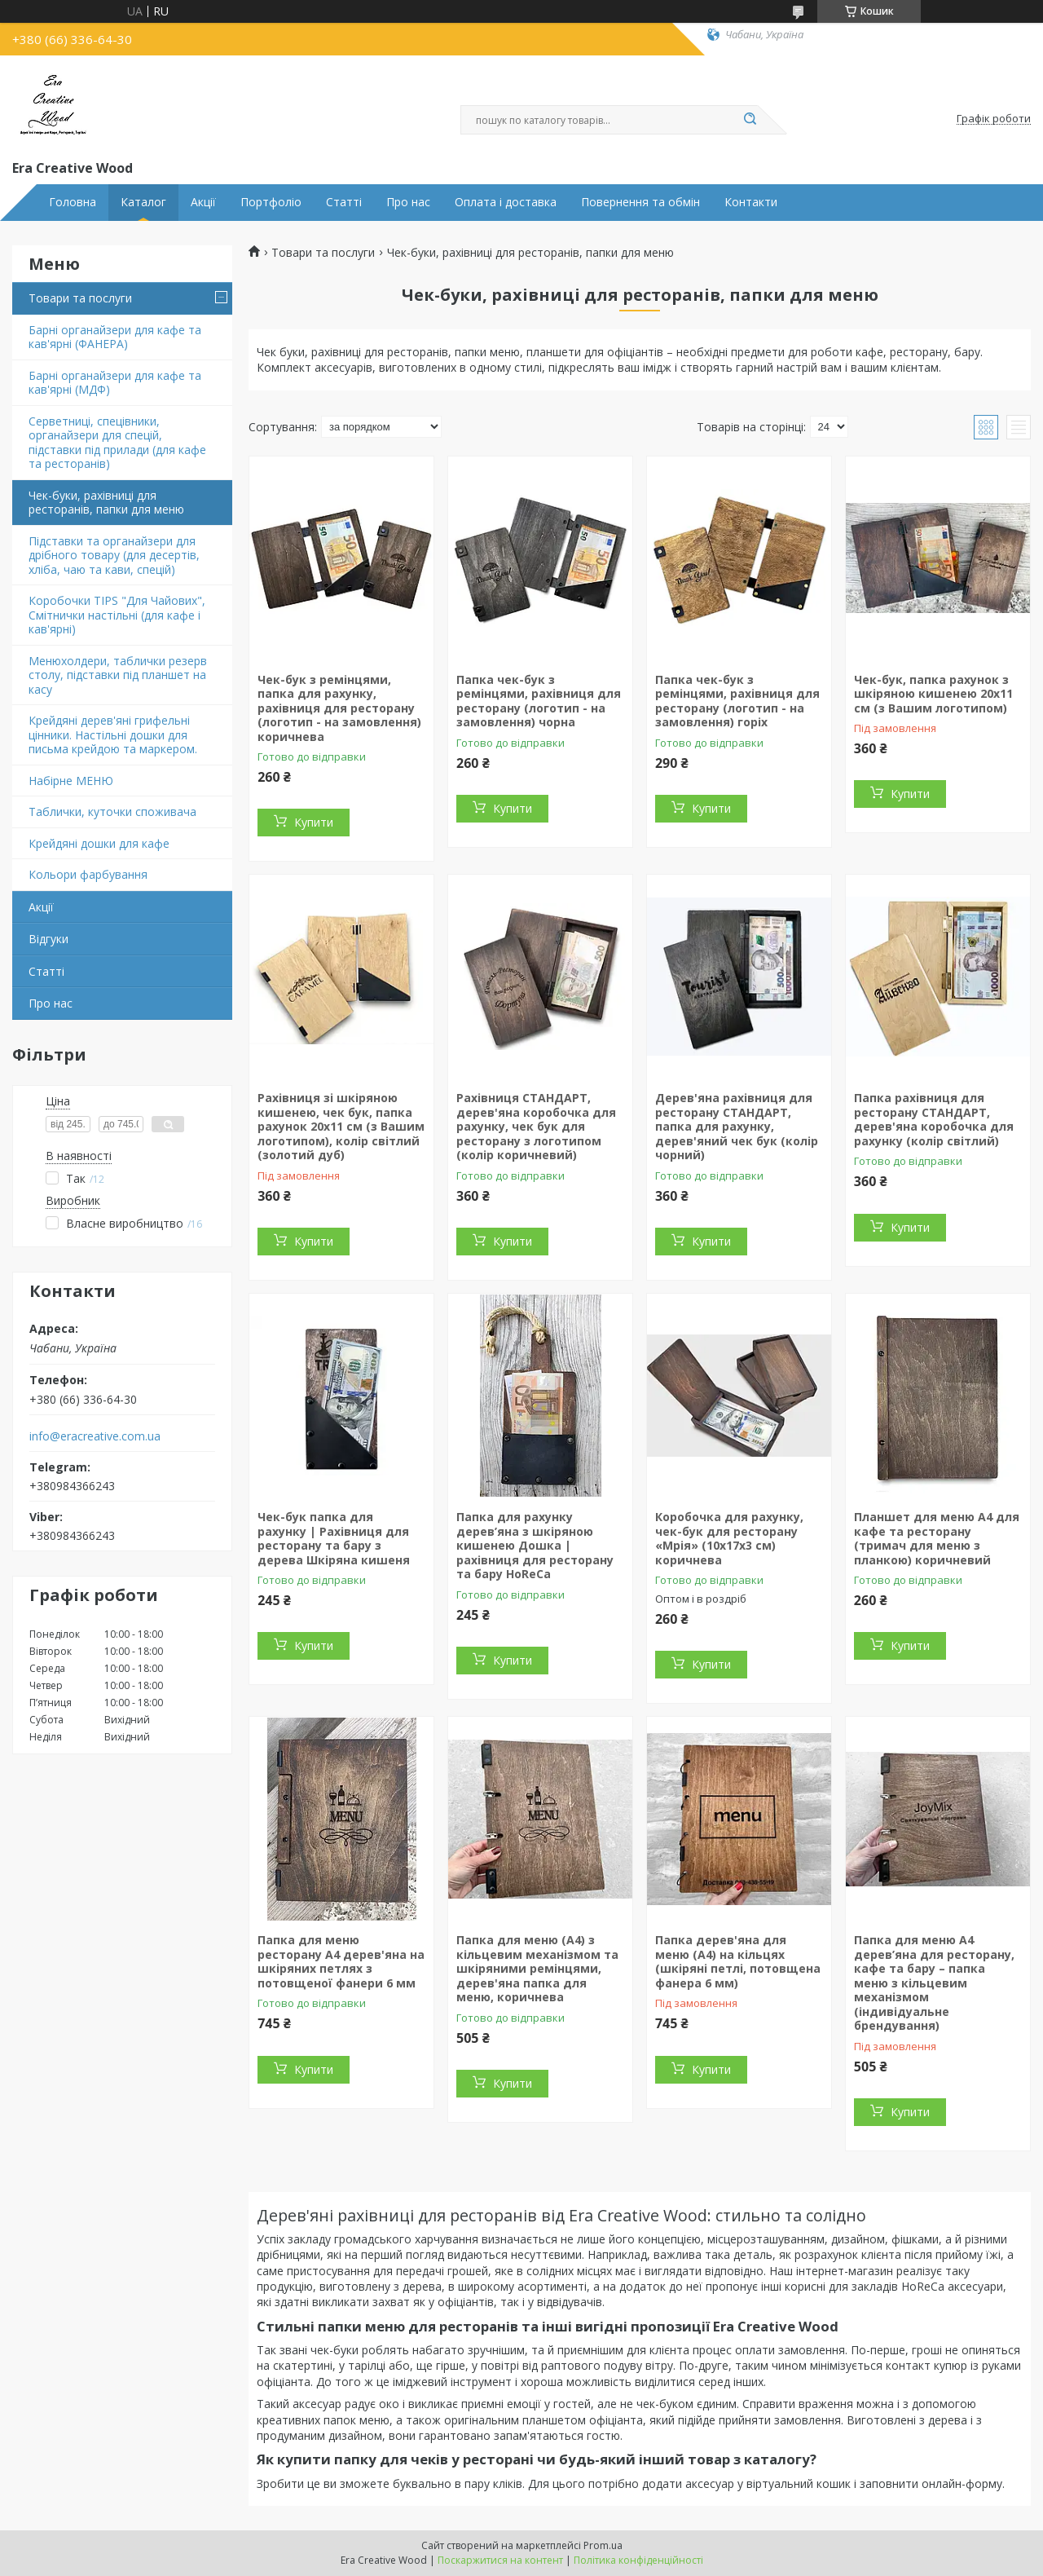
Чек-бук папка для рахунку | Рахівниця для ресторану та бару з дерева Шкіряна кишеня (333, 1538)
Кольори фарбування (88, 874)
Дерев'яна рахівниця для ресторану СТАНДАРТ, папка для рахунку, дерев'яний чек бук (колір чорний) (736, 1126)
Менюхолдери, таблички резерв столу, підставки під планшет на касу (118, 675)
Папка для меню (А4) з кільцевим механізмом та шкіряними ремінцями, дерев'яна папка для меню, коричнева (537, 1968)
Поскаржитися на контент (500, 2560)
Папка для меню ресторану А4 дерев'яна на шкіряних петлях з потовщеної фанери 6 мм (341, 1961)
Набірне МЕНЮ (71, 780)
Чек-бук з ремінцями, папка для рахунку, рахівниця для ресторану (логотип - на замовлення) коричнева (339, 708)
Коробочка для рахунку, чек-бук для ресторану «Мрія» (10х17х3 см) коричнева (729, 1538)
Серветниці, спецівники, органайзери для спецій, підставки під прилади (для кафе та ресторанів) (117, 442)
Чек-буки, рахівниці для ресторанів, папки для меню (106, 502)
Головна (72, 202)
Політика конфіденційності (638, 2560)
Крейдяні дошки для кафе (99, 843)
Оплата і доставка (506, 202)
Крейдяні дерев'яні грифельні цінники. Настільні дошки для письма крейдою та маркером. (113, 734)
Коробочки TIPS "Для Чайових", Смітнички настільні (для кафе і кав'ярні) (117, 615)
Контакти (750, 202)
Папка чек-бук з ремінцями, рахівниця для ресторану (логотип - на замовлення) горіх (737, 701)
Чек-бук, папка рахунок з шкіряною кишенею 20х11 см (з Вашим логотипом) (933, 694)
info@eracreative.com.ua (95, 1436)
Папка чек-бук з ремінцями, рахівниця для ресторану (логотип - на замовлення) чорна (538, 701)
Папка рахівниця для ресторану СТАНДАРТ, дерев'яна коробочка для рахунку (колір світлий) (934, 1119)
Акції (203, 202)
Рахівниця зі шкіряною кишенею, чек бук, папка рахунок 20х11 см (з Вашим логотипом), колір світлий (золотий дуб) (341, 1126)
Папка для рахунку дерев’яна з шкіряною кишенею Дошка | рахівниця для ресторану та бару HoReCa (535, 1545)
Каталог (143, 202)
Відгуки (48, 938)
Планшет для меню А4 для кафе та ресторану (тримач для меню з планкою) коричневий (936, 1538)
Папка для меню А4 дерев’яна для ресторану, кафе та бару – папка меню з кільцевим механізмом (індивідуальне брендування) (934, 1982)
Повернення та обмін (640, 202)
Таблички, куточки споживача (112, 811)
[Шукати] (749, 120)
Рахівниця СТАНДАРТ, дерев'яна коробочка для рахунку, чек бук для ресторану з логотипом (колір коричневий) (536, 1126)
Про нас (408, 202)
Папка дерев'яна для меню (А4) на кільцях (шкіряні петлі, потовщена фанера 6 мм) (738, 1961)
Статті (344, 202)
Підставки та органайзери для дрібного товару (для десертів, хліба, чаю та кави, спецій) (114, 555)
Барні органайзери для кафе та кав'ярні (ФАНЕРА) (115, 337)
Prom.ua (603, 2545)
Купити (313, 822)
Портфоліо (270, 202)
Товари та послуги (80, 298)
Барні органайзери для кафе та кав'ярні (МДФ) (115, 383)
